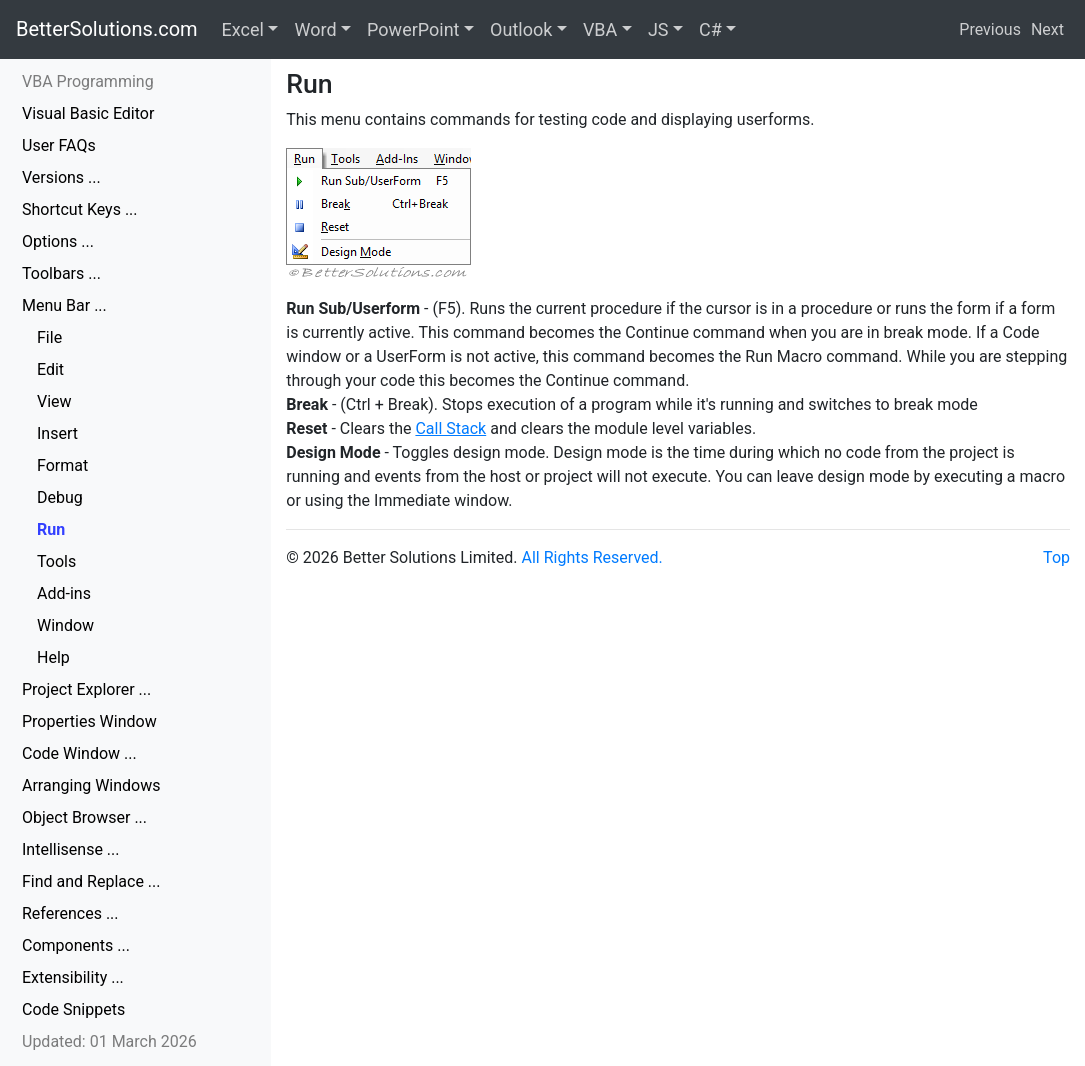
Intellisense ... (71, 849)
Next (1047, 29)
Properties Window (89, 721)
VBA (600, 29)
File (49, 337)
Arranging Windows (91, 785)
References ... (70, 913)
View (54, 401)
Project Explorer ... (86, 689)
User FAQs (59, 145)
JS (658, 29)
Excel (243, 29)
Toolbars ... (61, 273)
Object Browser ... (84, 817)
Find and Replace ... (91, 881)
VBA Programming (88, 81)
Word (315, 29)
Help (53, 657)
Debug (60, 497)
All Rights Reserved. (592, 557)
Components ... (76, 945)
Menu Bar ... (64, 305)
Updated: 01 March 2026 (109, 1041)
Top (1056, 557)
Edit (50, 369)
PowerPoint (413, 29)
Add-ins (64, 593)
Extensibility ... (73, 977)
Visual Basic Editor (88, 113)
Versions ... (61, 177)
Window (65, 625)
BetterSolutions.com (107, 29)
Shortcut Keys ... (80, 209)
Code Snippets (73, 1009)
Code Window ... (79, 753)
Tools (56, 561)
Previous (990, 29)
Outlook (521, 29)
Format (62, 465)
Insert (57, 433)
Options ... (58, 241)
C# (710, 29)
